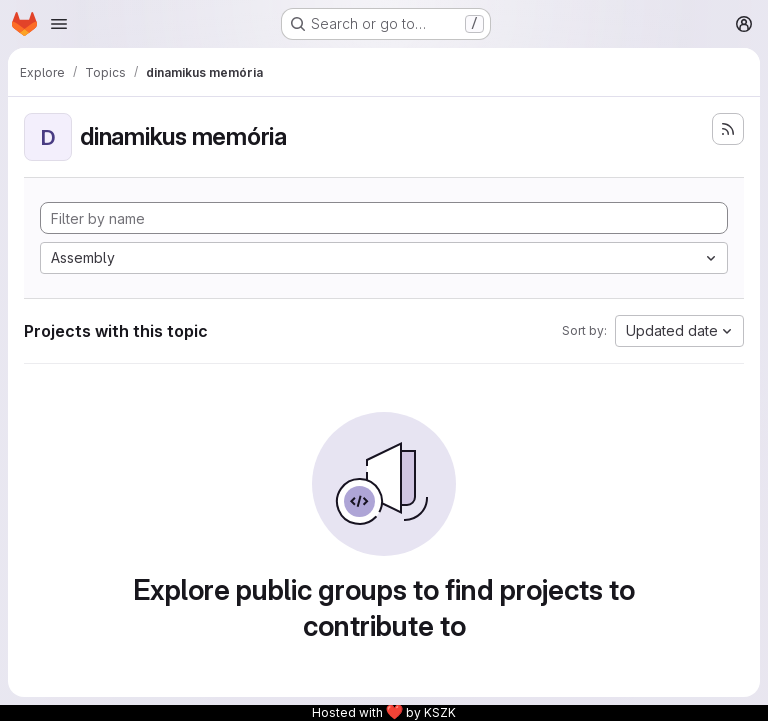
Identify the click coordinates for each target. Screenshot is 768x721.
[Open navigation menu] (59, 24)
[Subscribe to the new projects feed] (728, 129)
